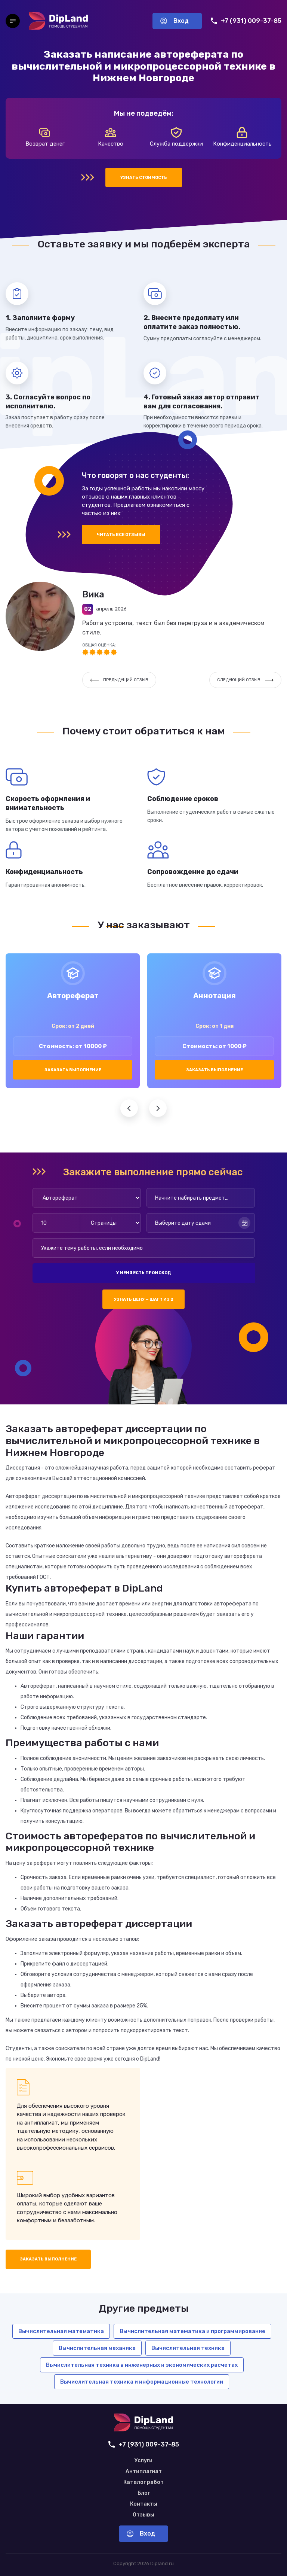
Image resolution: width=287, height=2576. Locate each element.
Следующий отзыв (245, 680)
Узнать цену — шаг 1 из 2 (143, 1299)
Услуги (143, 2461)
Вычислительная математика (61, 2331)
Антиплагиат (144, 2472)
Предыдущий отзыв (119, 680)
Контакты (143, 2504)
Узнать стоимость (143, 177)
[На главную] (58, 21)
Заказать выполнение (72, 1070)
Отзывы (143, 2515)
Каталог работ (143, 2482)
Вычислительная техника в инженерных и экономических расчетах (142, 2365)
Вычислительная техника (188, 2348)
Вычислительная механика (97, 2348)
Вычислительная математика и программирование (192, 2331)
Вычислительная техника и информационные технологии (141, 2381)
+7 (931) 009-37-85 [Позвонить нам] (246, 20)
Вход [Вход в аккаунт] (174, 20)
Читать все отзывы (121, 534)
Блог (144, 2493)
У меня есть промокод (143, 1272)
